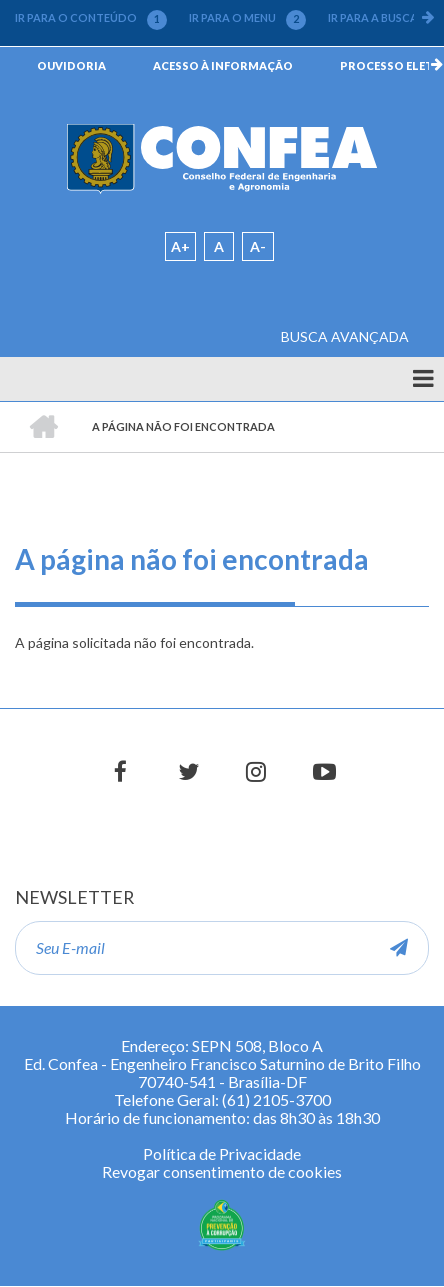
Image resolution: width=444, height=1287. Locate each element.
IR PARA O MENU (247, 18)
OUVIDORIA (71, 65)
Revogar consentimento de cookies (222, 1171)
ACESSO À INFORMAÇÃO (223, 65)
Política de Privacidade (222, 1153)
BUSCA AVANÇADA (345, 336)
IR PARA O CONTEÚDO (91, 18)
